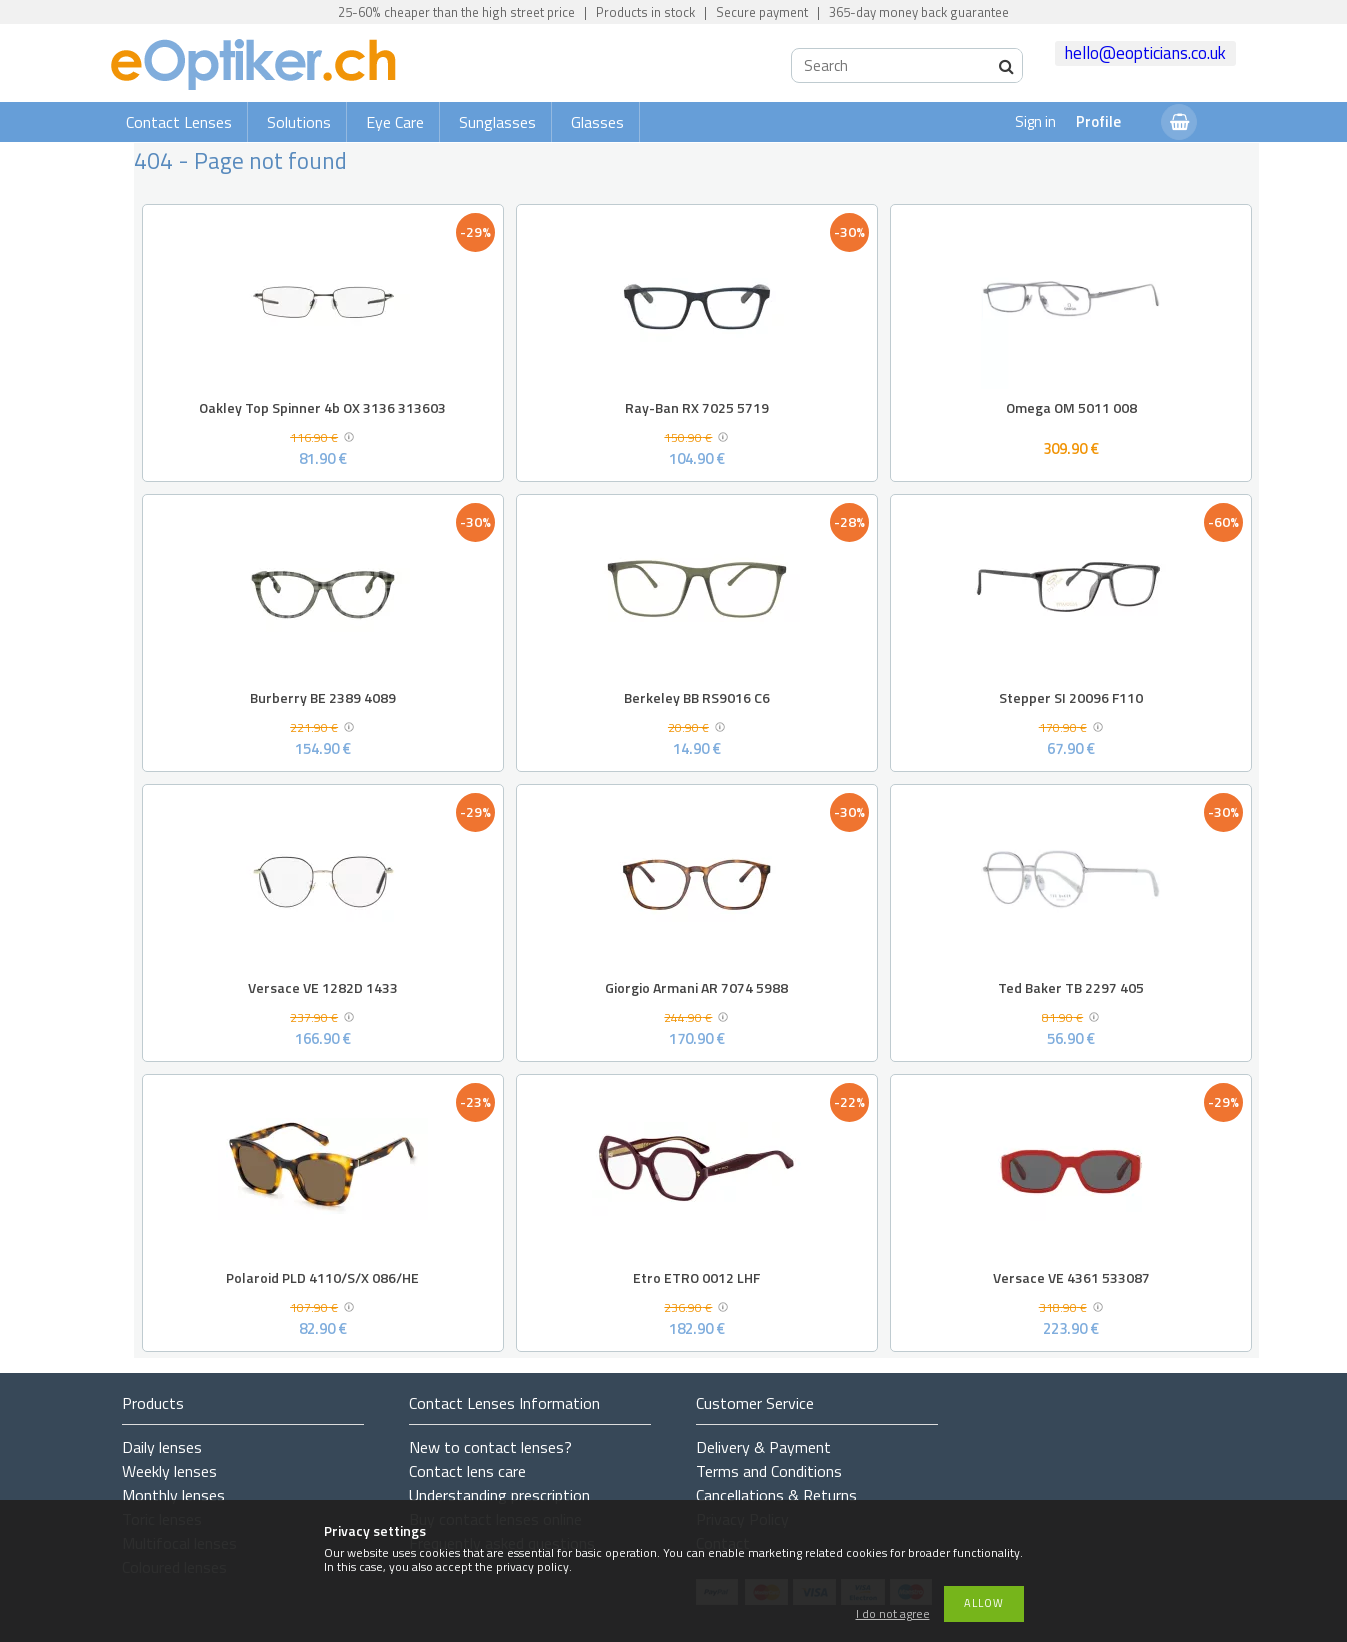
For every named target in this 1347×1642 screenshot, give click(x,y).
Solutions (299, 122)
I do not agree (893, 1614)
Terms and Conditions (769, 1471)
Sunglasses (497, 122)
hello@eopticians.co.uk (1145, 53)
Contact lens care (467, 1471)
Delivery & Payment (763, 1447)
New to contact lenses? (490, 1447)
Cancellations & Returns (776, 1495)
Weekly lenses (169, 1471)
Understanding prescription (499, 1495)
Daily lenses (162, 1447)
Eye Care (395, 122)
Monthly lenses (173, 1495)
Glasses (597, 122)
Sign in (1035, 121)
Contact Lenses (179, 122)
